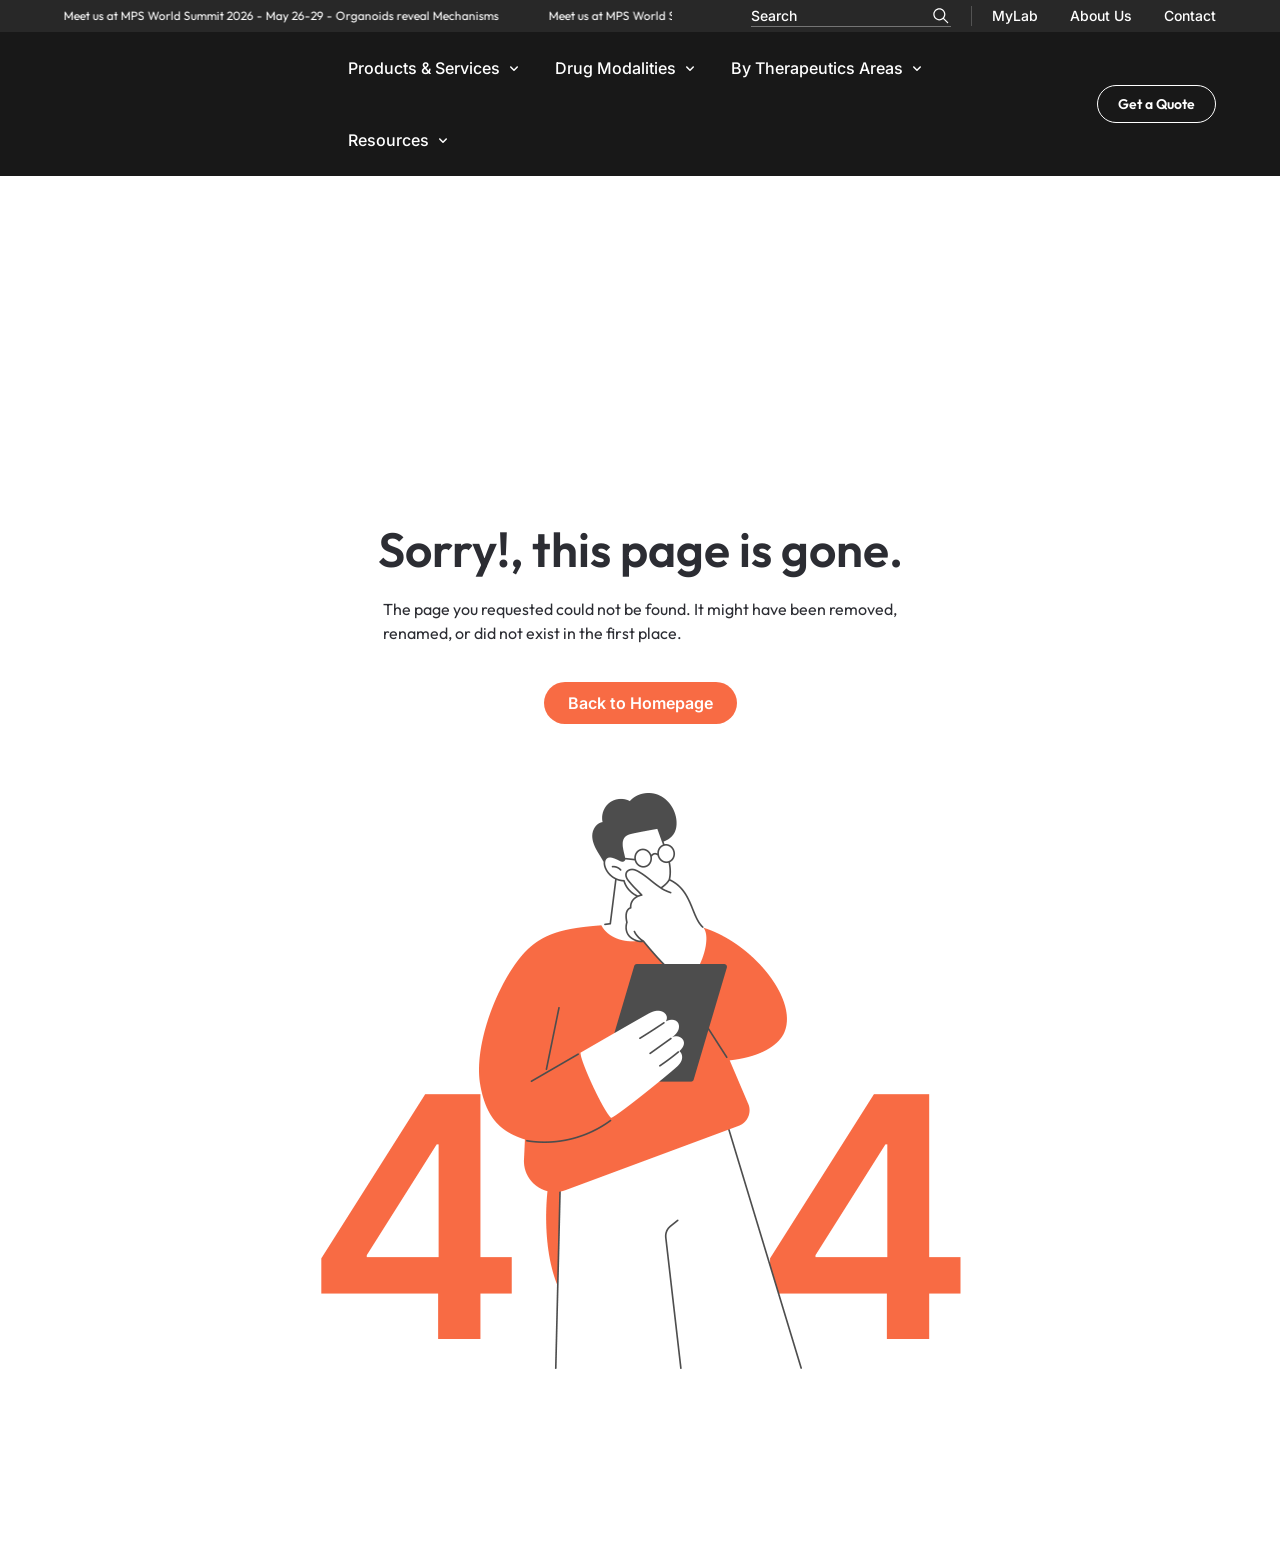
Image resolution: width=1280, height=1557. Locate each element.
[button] (435, 68)
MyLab (1015, 15)
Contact (1190, 15)
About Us (1101, 15)
